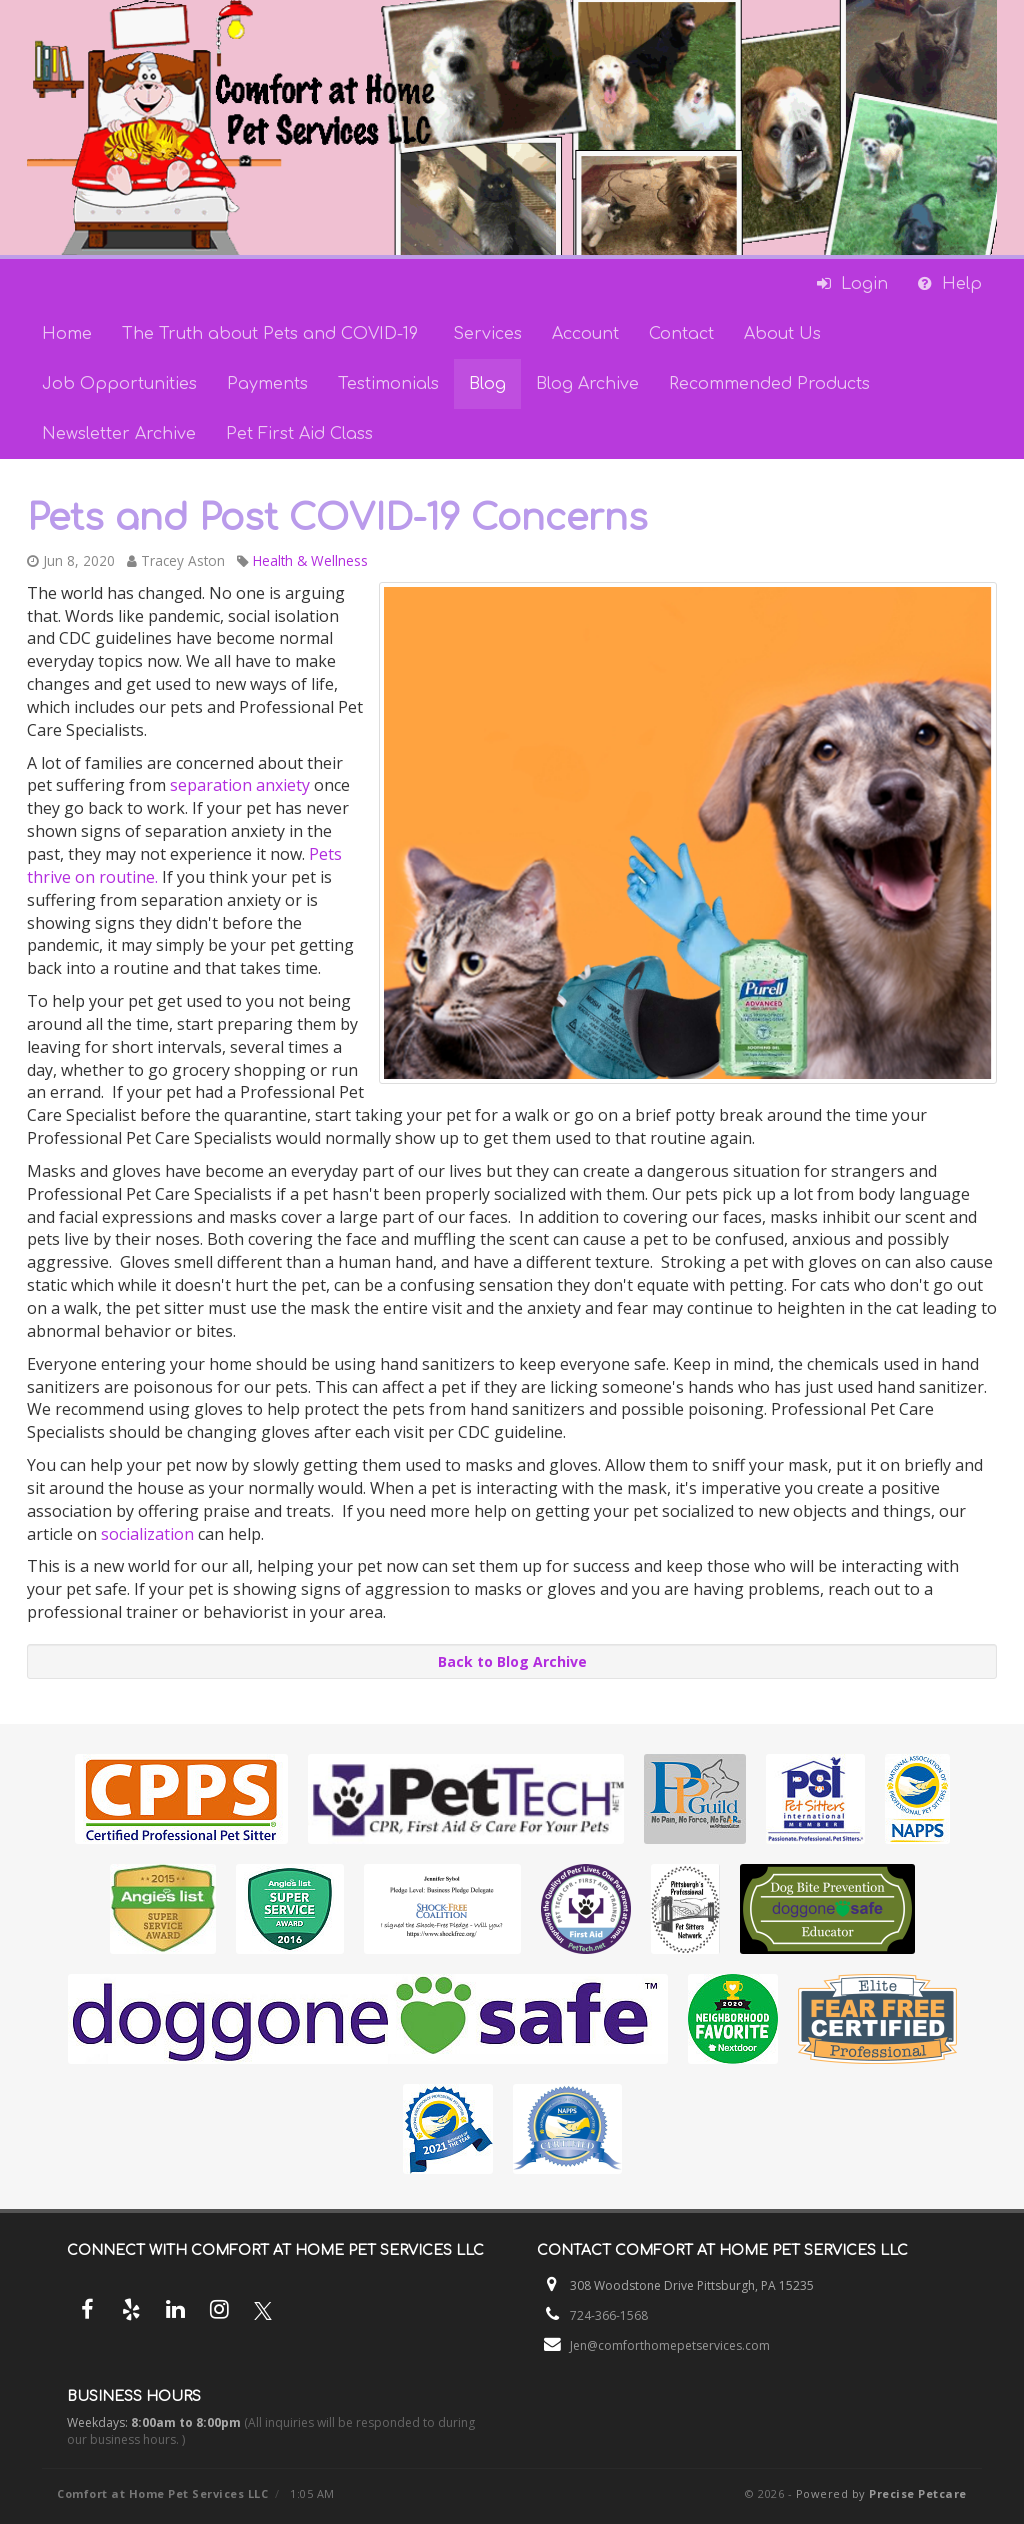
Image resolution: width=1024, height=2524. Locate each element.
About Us (782, 334)
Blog (487, 384)
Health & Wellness (310, 560)
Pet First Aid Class (299, 434)
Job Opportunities (119, 384)
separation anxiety (240, 785)
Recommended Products (769, 384)
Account (585, 334)
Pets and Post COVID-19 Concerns (337, 518)
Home (67, 334)
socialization (145, 1534)
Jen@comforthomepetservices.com (670, 2345)
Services (487, 334)
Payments (267, 384)
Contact (681, 334)
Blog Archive (587, 384)
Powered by (881, 2493)
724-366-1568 (609, 2315)
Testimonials (388, 384)
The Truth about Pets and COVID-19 (272, 334)
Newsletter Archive (119, 434)
